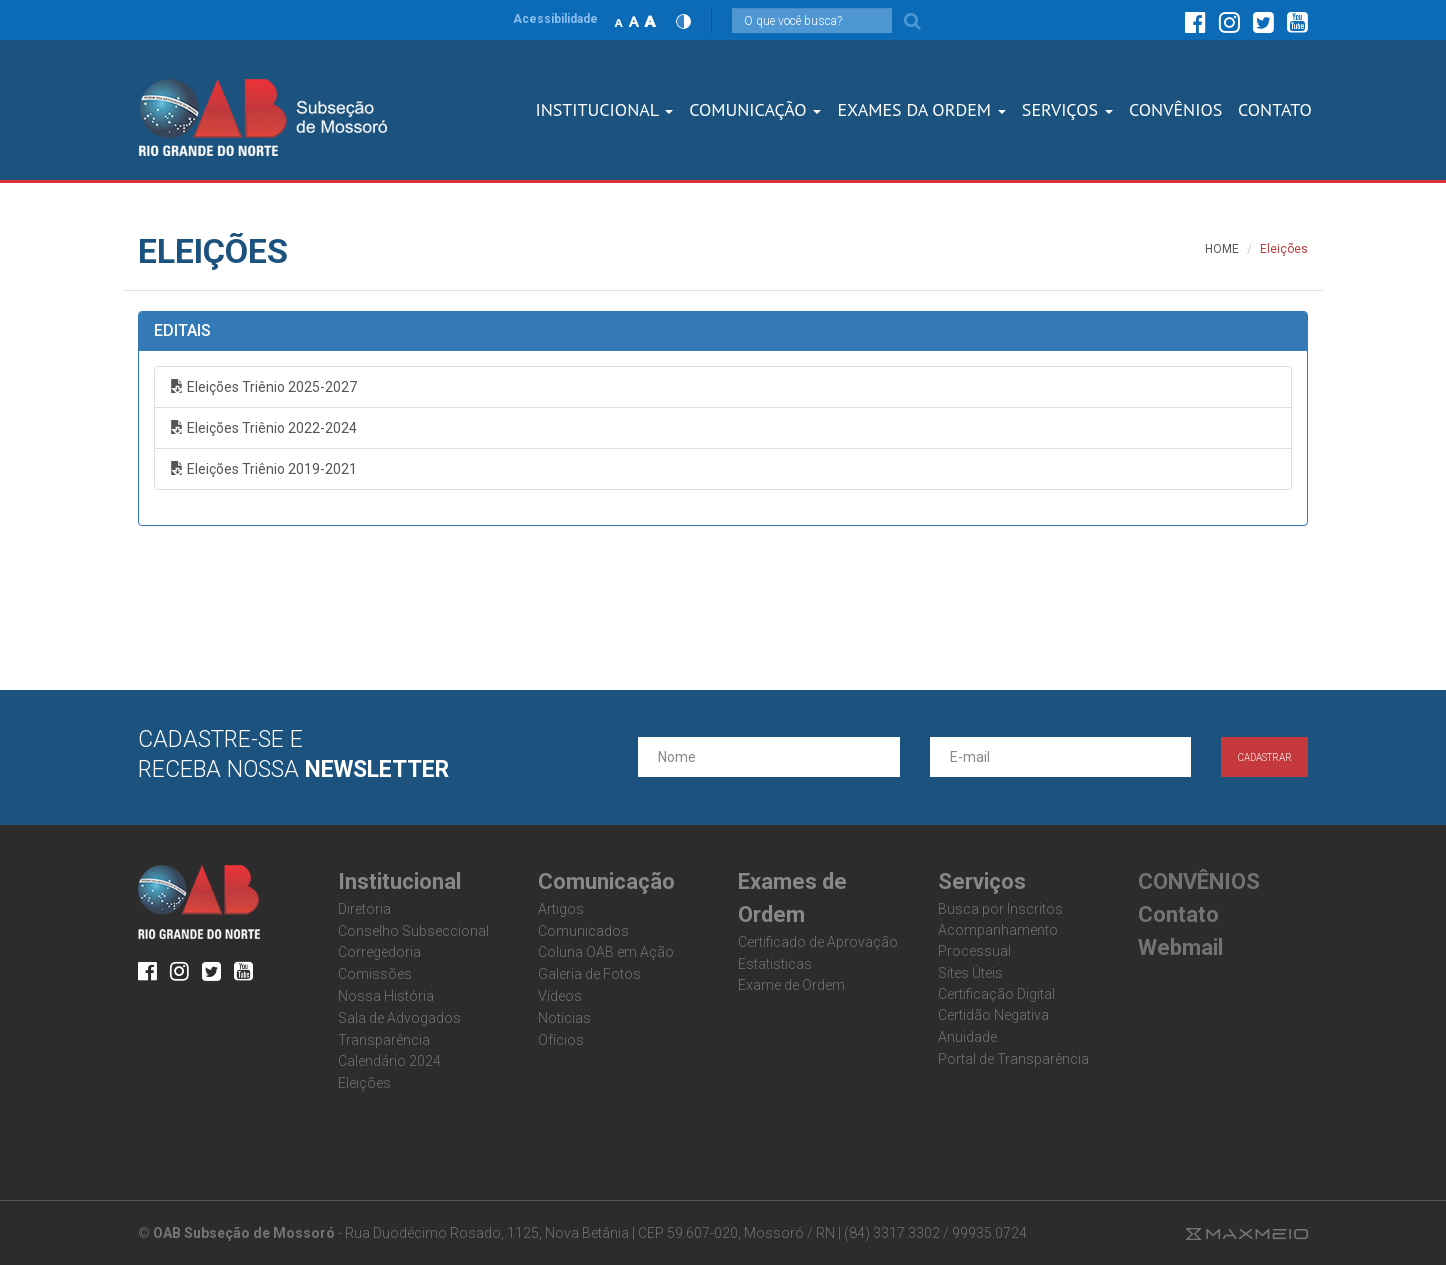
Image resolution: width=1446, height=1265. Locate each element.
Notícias (564, 1018)
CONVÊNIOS (1175, 109)
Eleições (364, 1083)
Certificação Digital (996, 994)
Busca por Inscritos (1000, 909)
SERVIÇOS (1067, 109)
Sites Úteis (970, 973)
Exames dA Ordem (921, 109)
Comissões (375, 974)
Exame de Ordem (791, 985)
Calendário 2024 (389, 1061)
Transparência (384, 1040)
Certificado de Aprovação (818, 942)
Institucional (604, 109)
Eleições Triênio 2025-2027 (263, 387)
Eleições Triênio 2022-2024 (263, 428)
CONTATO (1275, 109)
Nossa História (386, 996)
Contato (1178, 914)
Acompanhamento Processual (998, 940)
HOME (1222, 249)
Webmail (1180, 947)
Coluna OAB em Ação (606, 952)
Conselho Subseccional (413, 931)
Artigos (561, 909)
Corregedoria (379, 952)
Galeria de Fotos (589, 974)
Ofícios (561, 1040)
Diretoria (364, 909)
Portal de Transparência (1013, 1059)
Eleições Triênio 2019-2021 (263, 469)
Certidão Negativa (993, 1015)
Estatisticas (775, 964)
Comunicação (755, 109)
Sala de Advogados (399, 1018)
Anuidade (967, 1037)
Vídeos (560, 996)
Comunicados (583, 931)
